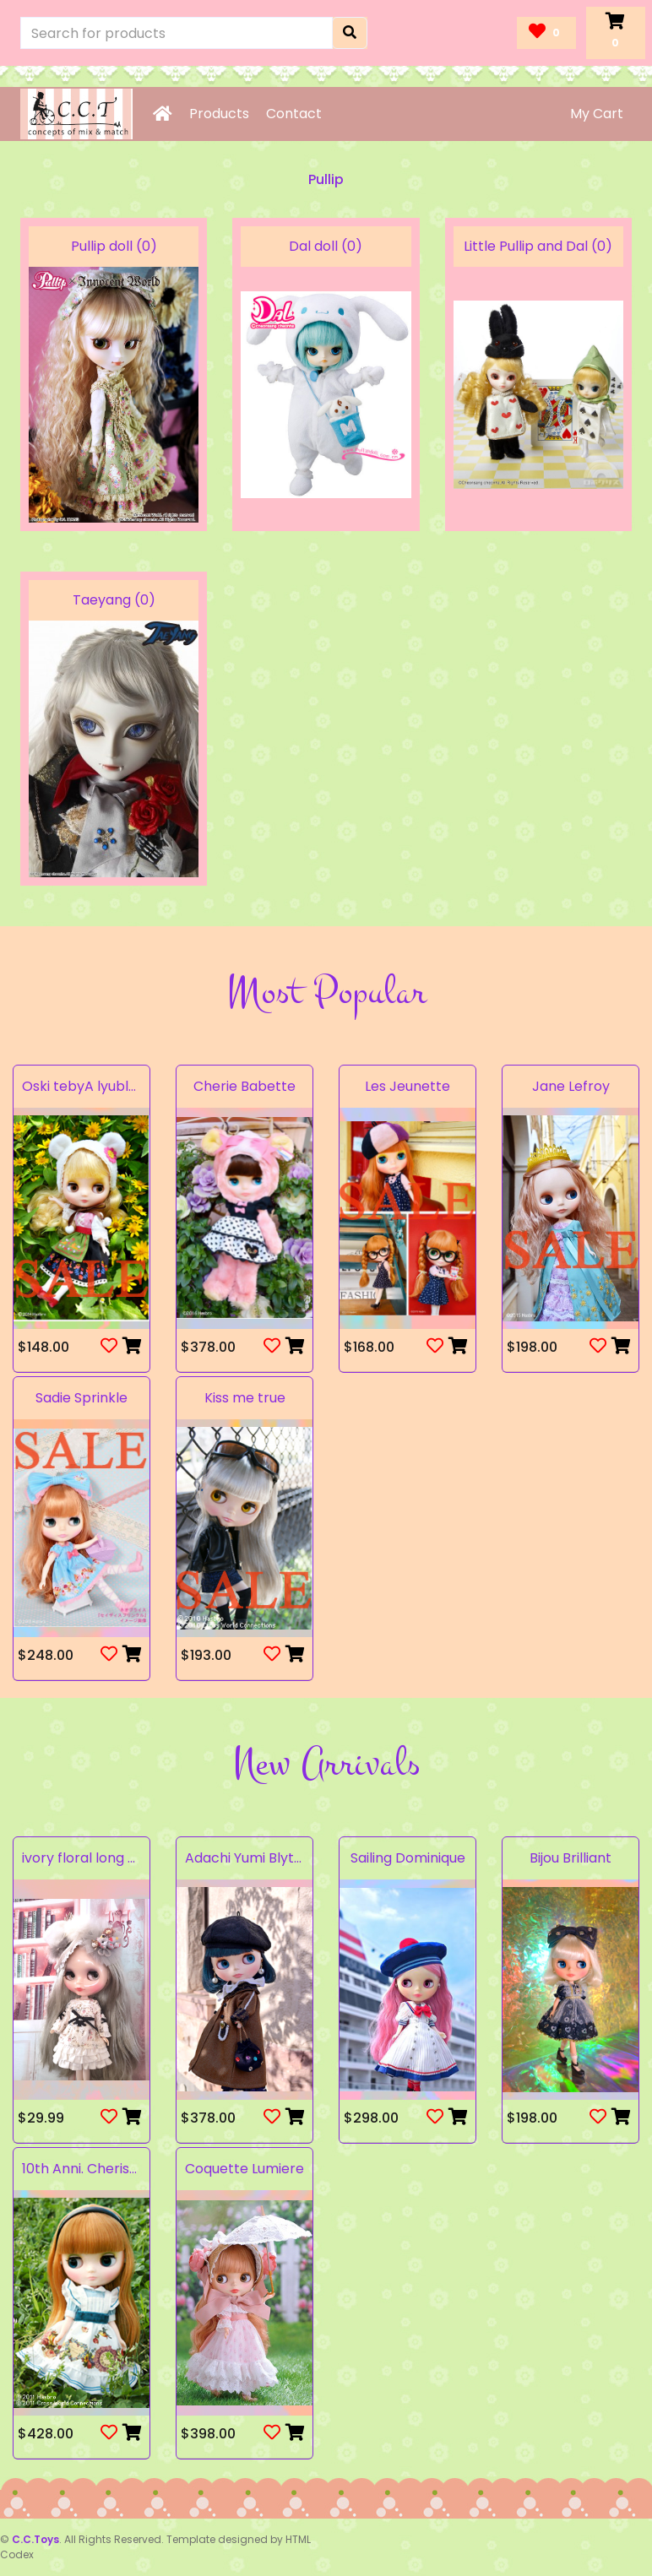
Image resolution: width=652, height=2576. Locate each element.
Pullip (326, 179)
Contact (294, 113)
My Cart (596, 113)
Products (219, 113)
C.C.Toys (35, 2539)
